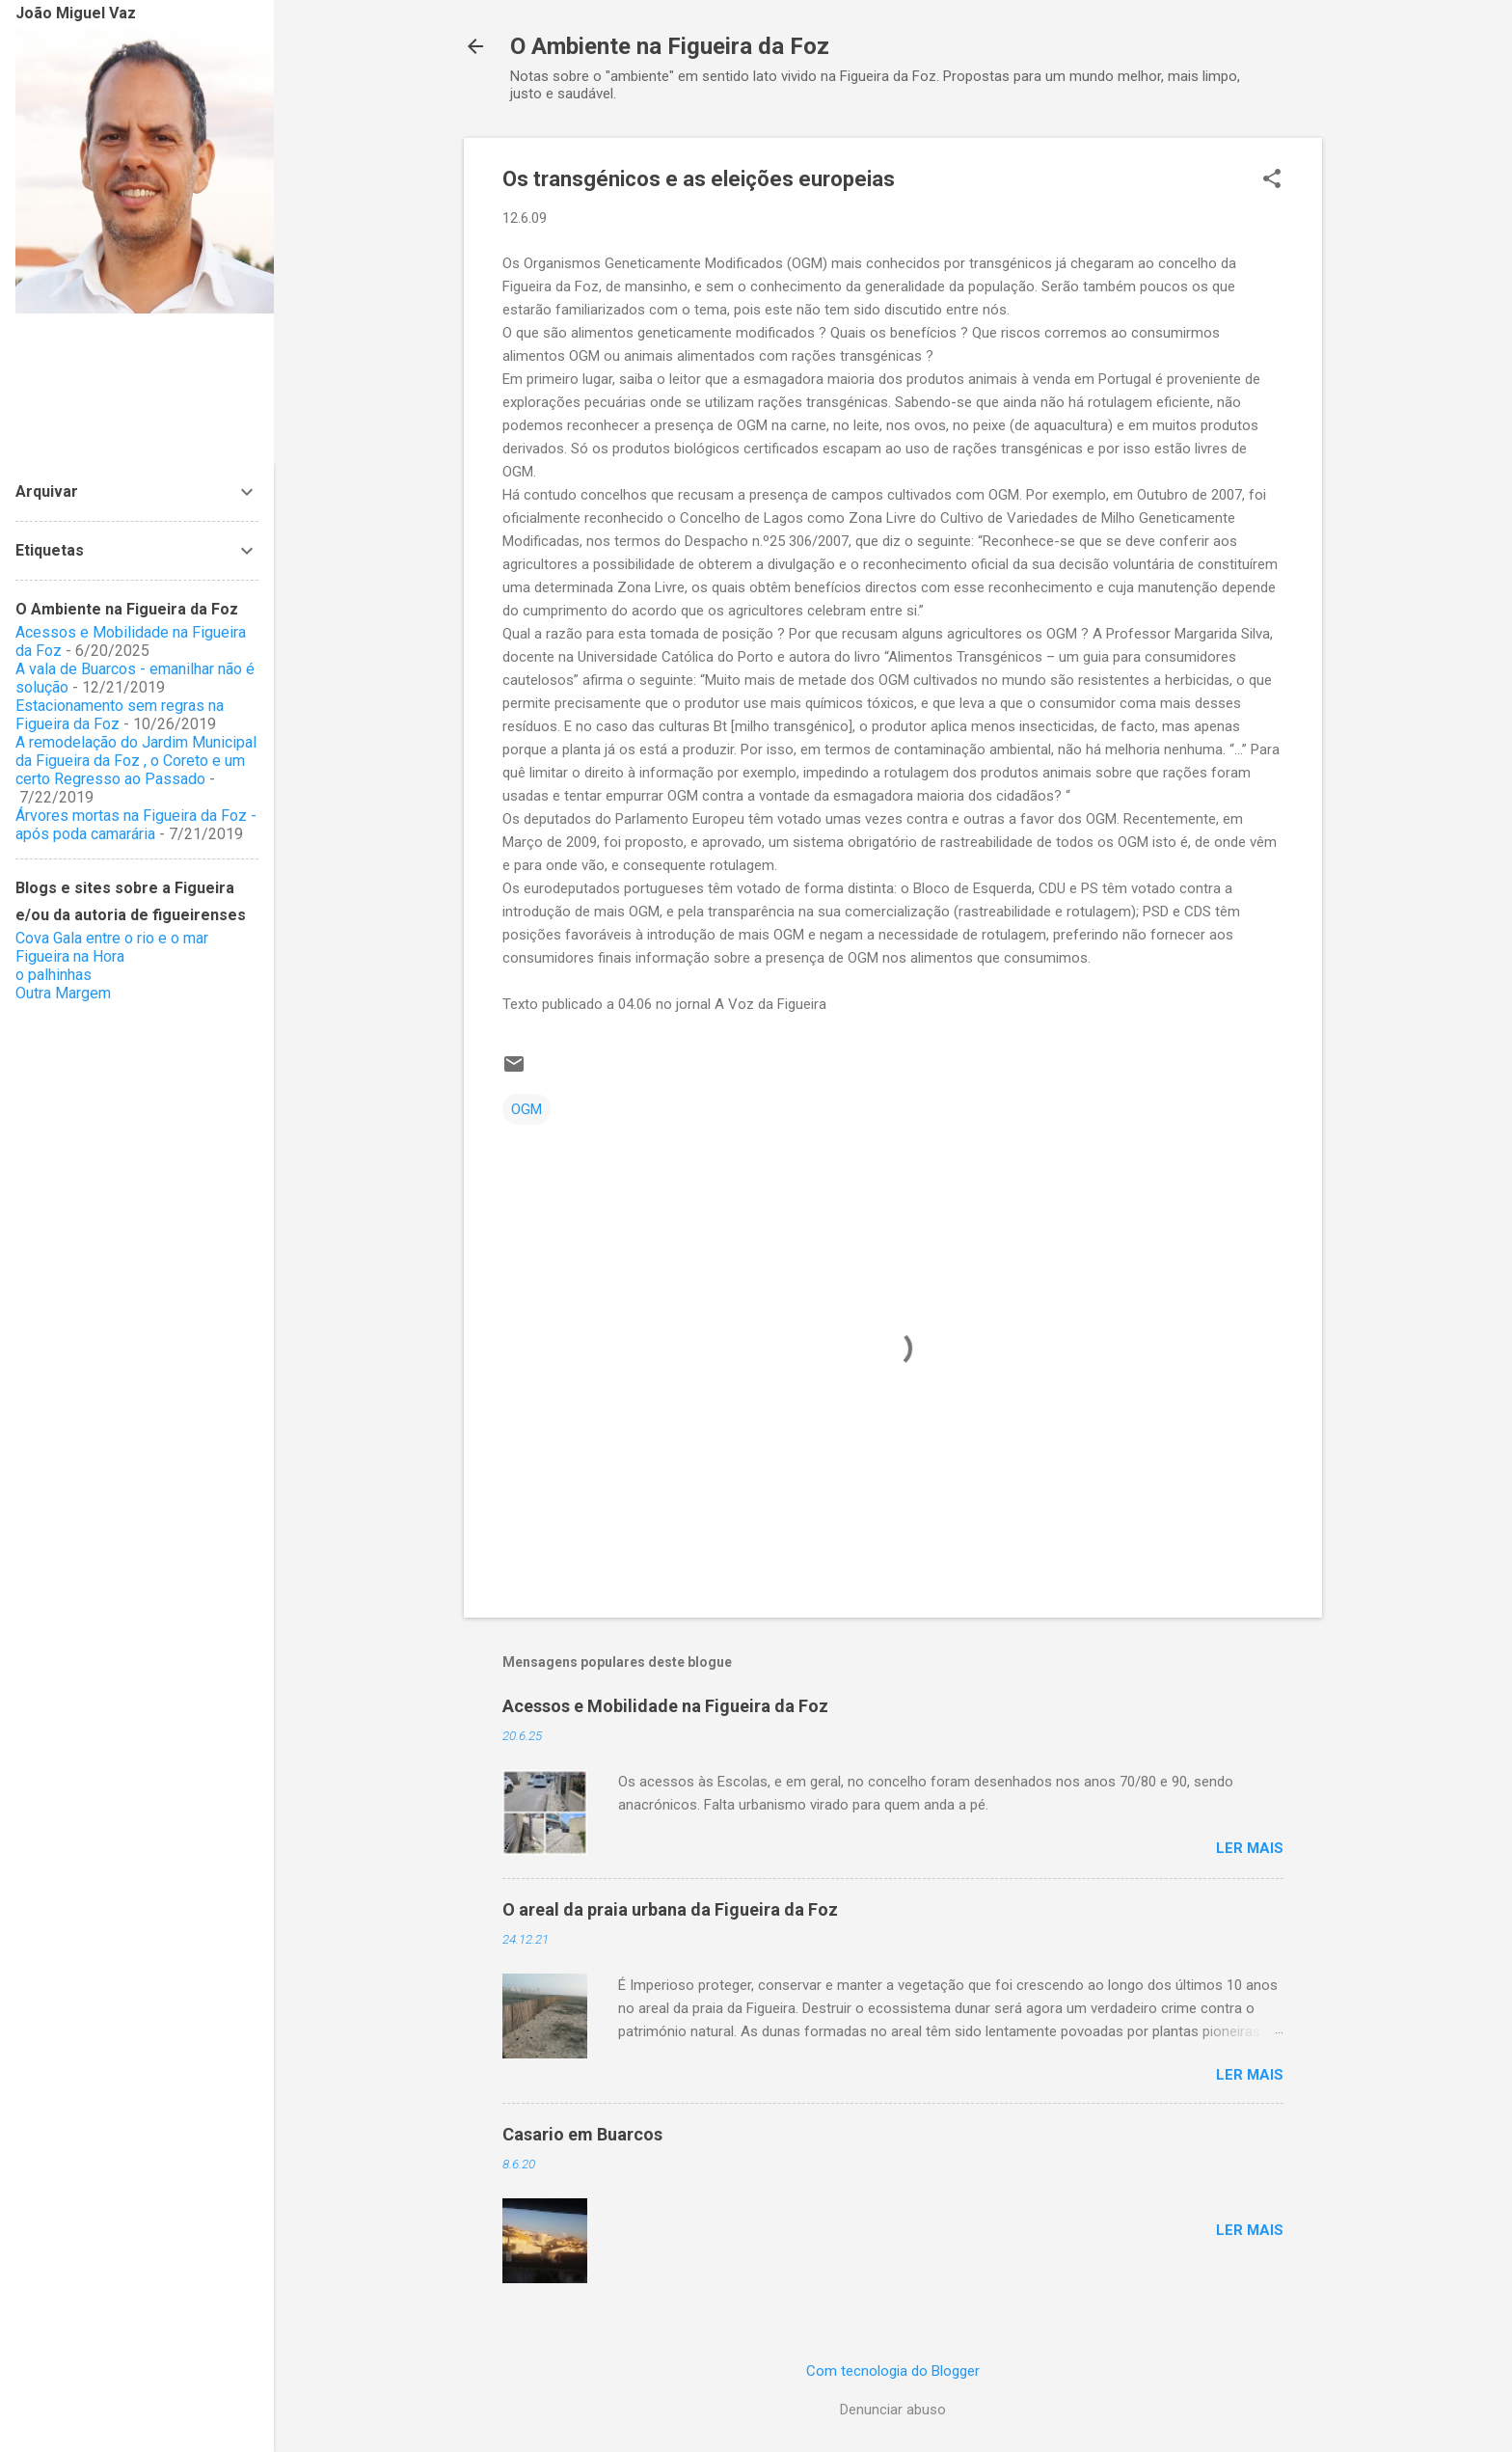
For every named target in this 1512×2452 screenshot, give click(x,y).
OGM (526, 1109)
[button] (1271, 180)
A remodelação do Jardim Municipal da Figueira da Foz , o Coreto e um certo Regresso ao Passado (135, 760)
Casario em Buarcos (582, 2134)
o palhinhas (53, 975)
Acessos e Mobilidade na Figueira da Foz (665, 1706)
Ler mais (1249, 1848)
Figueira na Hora (69, 956)
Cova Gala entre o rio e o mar (111, 938)
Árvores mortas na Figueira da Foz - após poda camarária (135, 824)
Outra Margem (63, 993)
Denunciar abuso (893, 2409)
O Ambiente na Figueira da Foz (669, 46)
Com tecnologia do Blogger (893, 2371)
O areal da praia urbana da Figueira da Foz (670, 1909)
